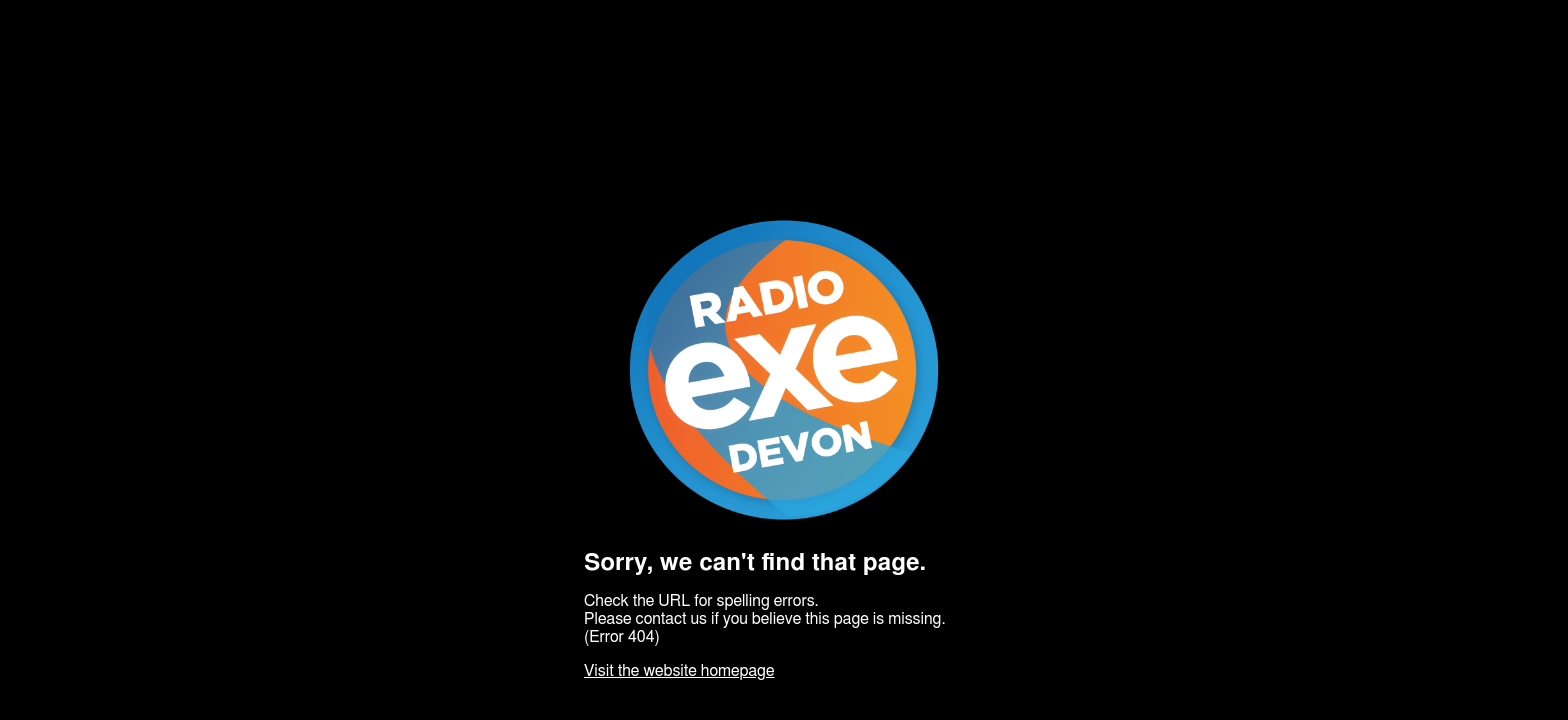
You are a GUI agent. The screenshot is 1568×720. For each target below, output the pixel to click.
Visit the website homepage (679, 671)
